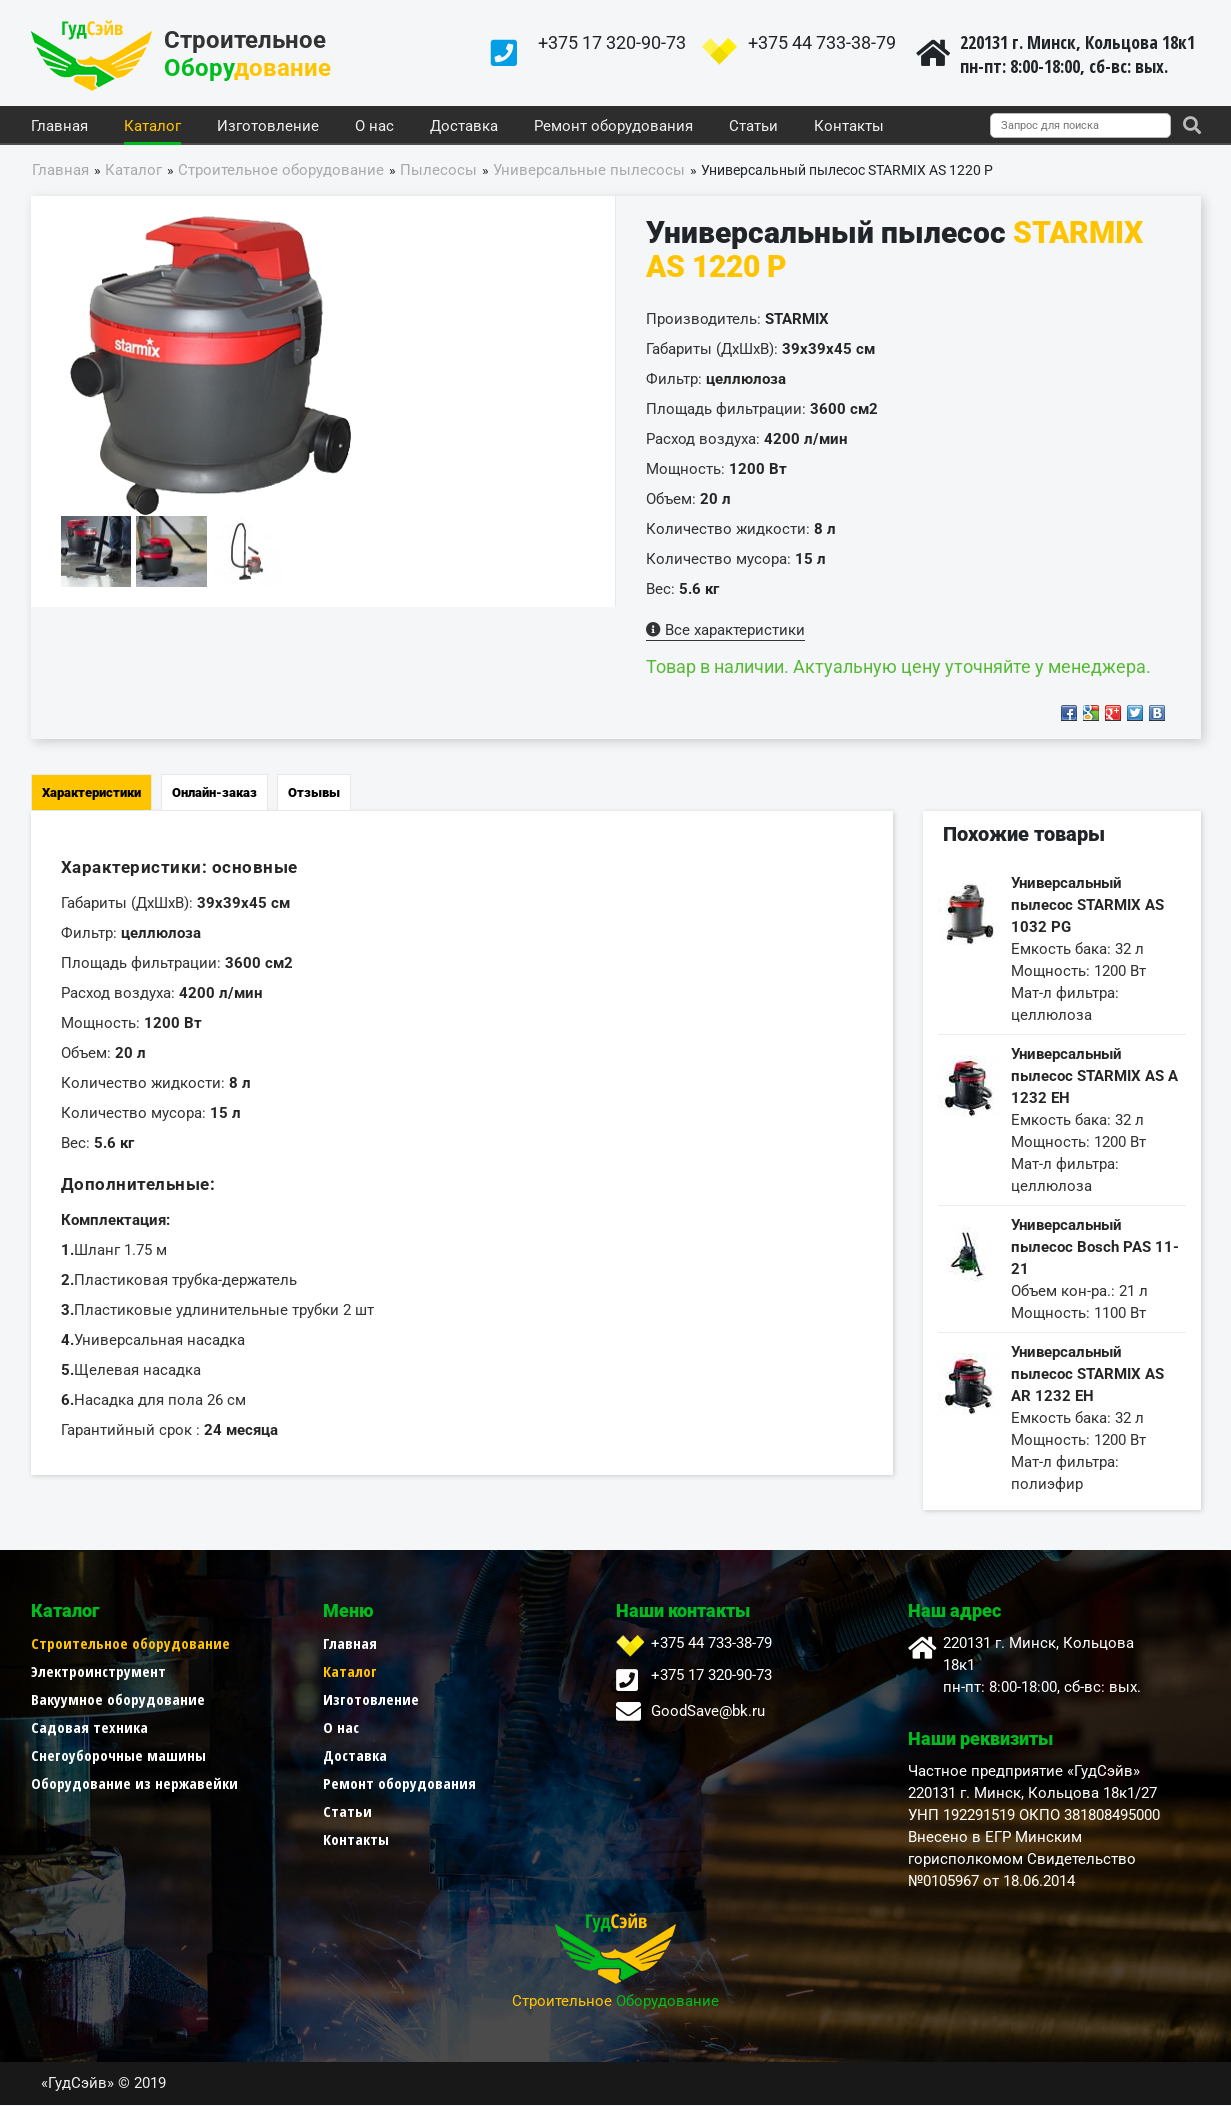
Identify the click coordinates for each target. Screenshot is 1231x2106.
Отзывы (314, 793)
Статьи (753, 127)
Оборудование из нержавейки (134, 1784)
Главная (59, 127)
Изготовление (268, 127)
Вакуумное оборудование (118, 1700)
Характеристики (91, 793)
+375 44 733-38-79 (822, 42)
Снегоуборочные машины (118, 1756)
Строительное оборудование (130, 1644)
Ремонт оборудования (613, 127)
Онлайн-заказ (214, 793)
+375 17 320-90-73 (612, 42)
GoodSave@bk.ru (708, 1712)
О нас (374, 127)
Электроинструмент (98, 1672)
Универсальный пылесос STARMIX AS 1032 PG (1087, 906)
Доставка (464, 127)
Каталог (152, 127)
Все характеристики (725, 631)
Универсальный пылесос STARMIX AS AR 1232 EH (1087, 1375)
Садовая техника (89, 1728)
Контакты (849, 127)
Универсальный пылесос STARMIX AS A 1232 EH (1094, 1077)
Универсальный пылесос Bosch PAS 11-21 (1095, 1248)
